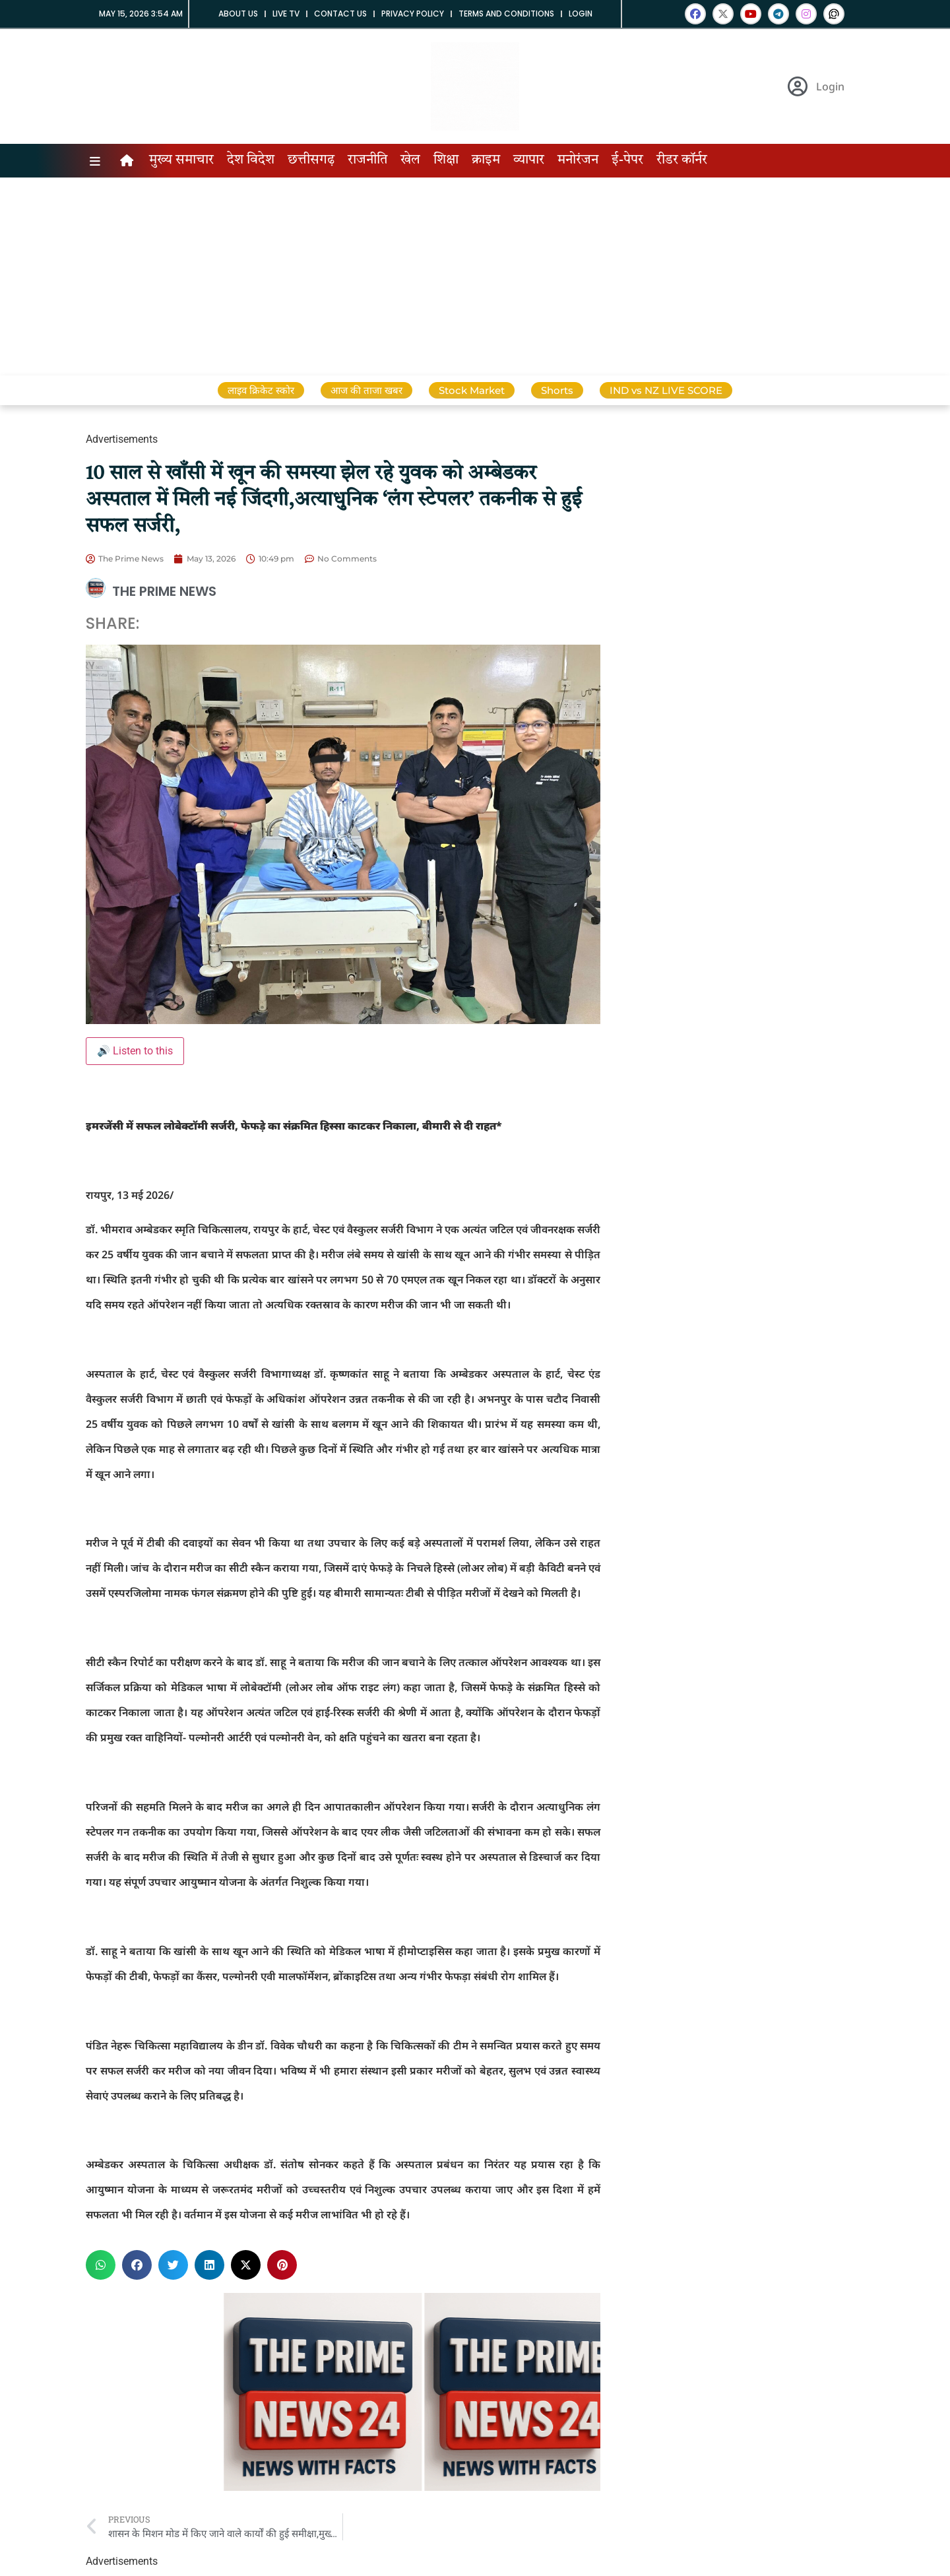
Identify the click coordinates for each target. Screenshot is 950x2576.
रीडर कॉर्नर (681, 160)
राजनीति (367, 160)
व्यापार (528, 160)
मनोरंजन (577, 160)
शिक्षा (446, 160)
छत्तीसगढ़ (311, 160)
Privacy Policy (412, 13)
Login (580, 13)
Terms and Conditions (506, 13)
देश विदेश (250, 160)
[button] (100, 2265)
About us (238, 13)
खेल (410, 160)
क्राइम (486, 160)
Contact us (340, 13)
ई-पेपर (627, 160)
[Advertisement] (475, 276)
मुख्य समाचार (181, 160)
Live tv (286, 13)
